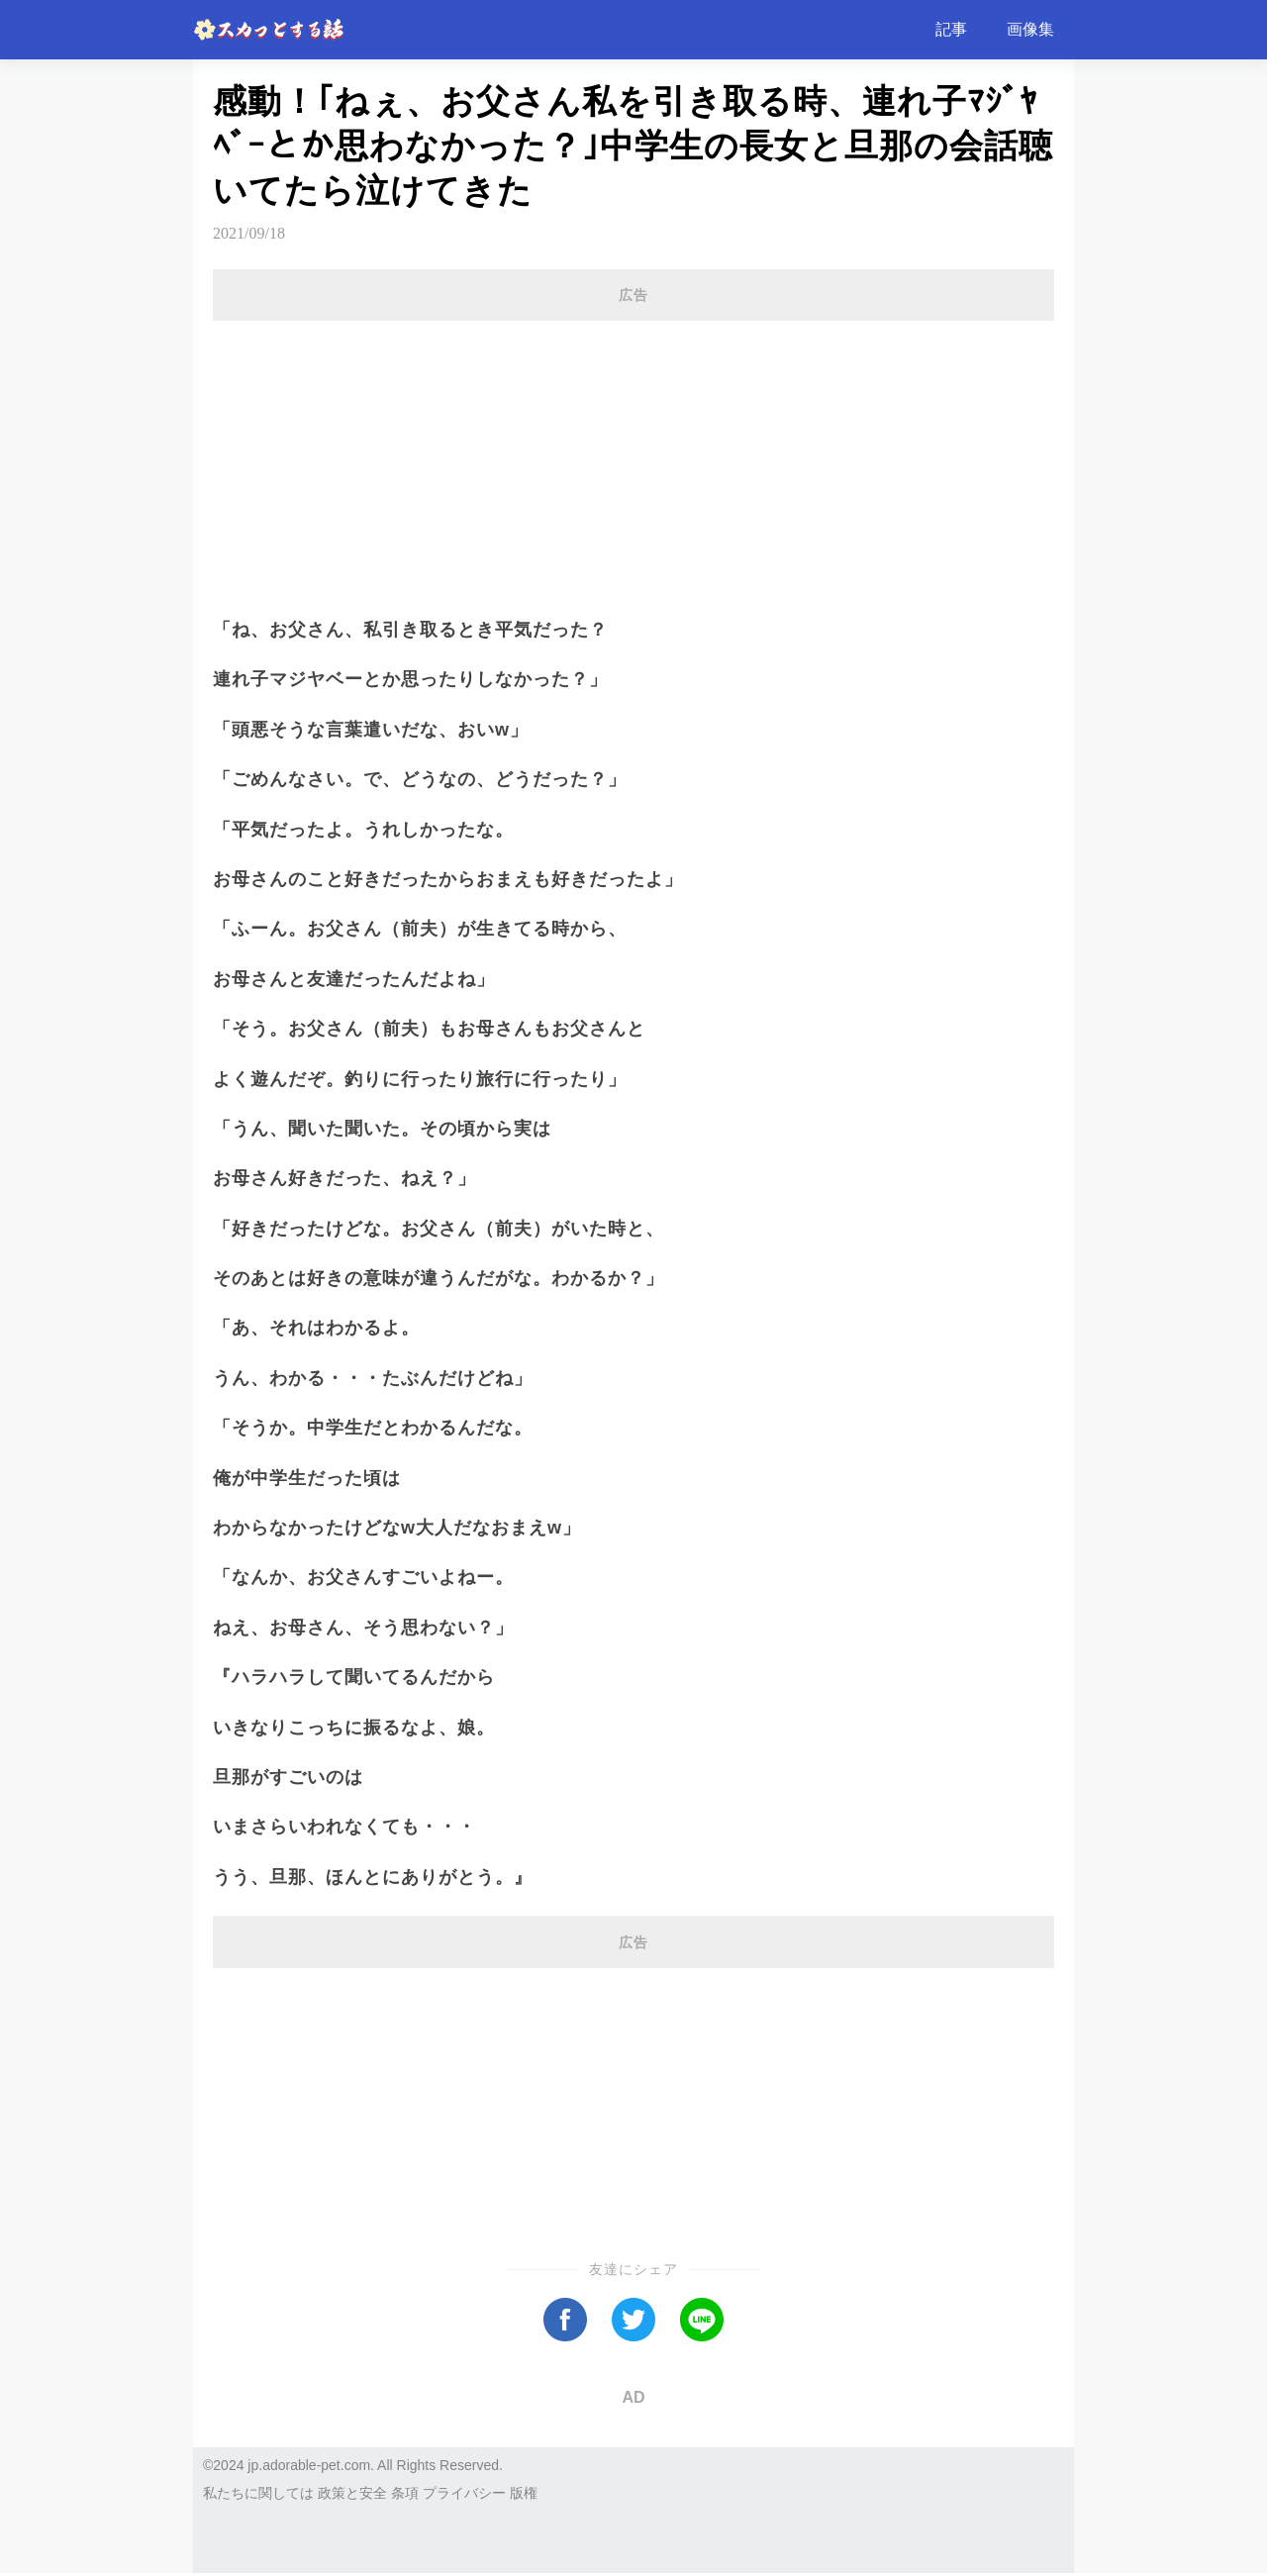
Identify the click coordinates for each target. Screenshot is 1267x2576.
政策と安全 (352, 2493)
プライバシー (464, 2493)
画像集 (1030, 29)
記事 (951, 29)
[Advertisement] (633, 457)
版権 (523, 2493)
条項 (405, 2493)
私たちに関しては (258, 2493)
